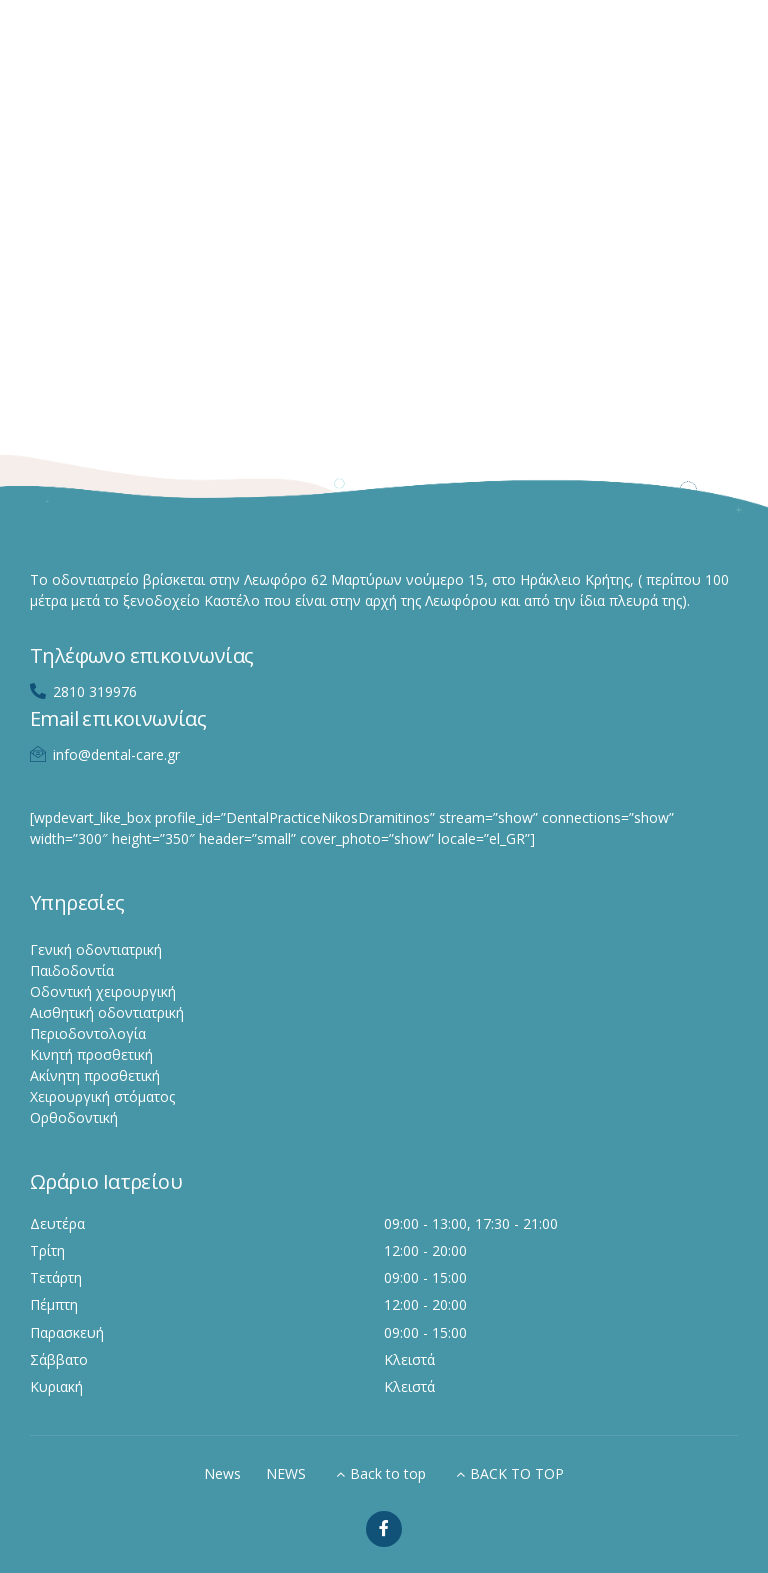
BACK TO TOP (517, 1473)
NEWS (286, 1473)
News (222, 1473)
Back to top (388, 1473)
